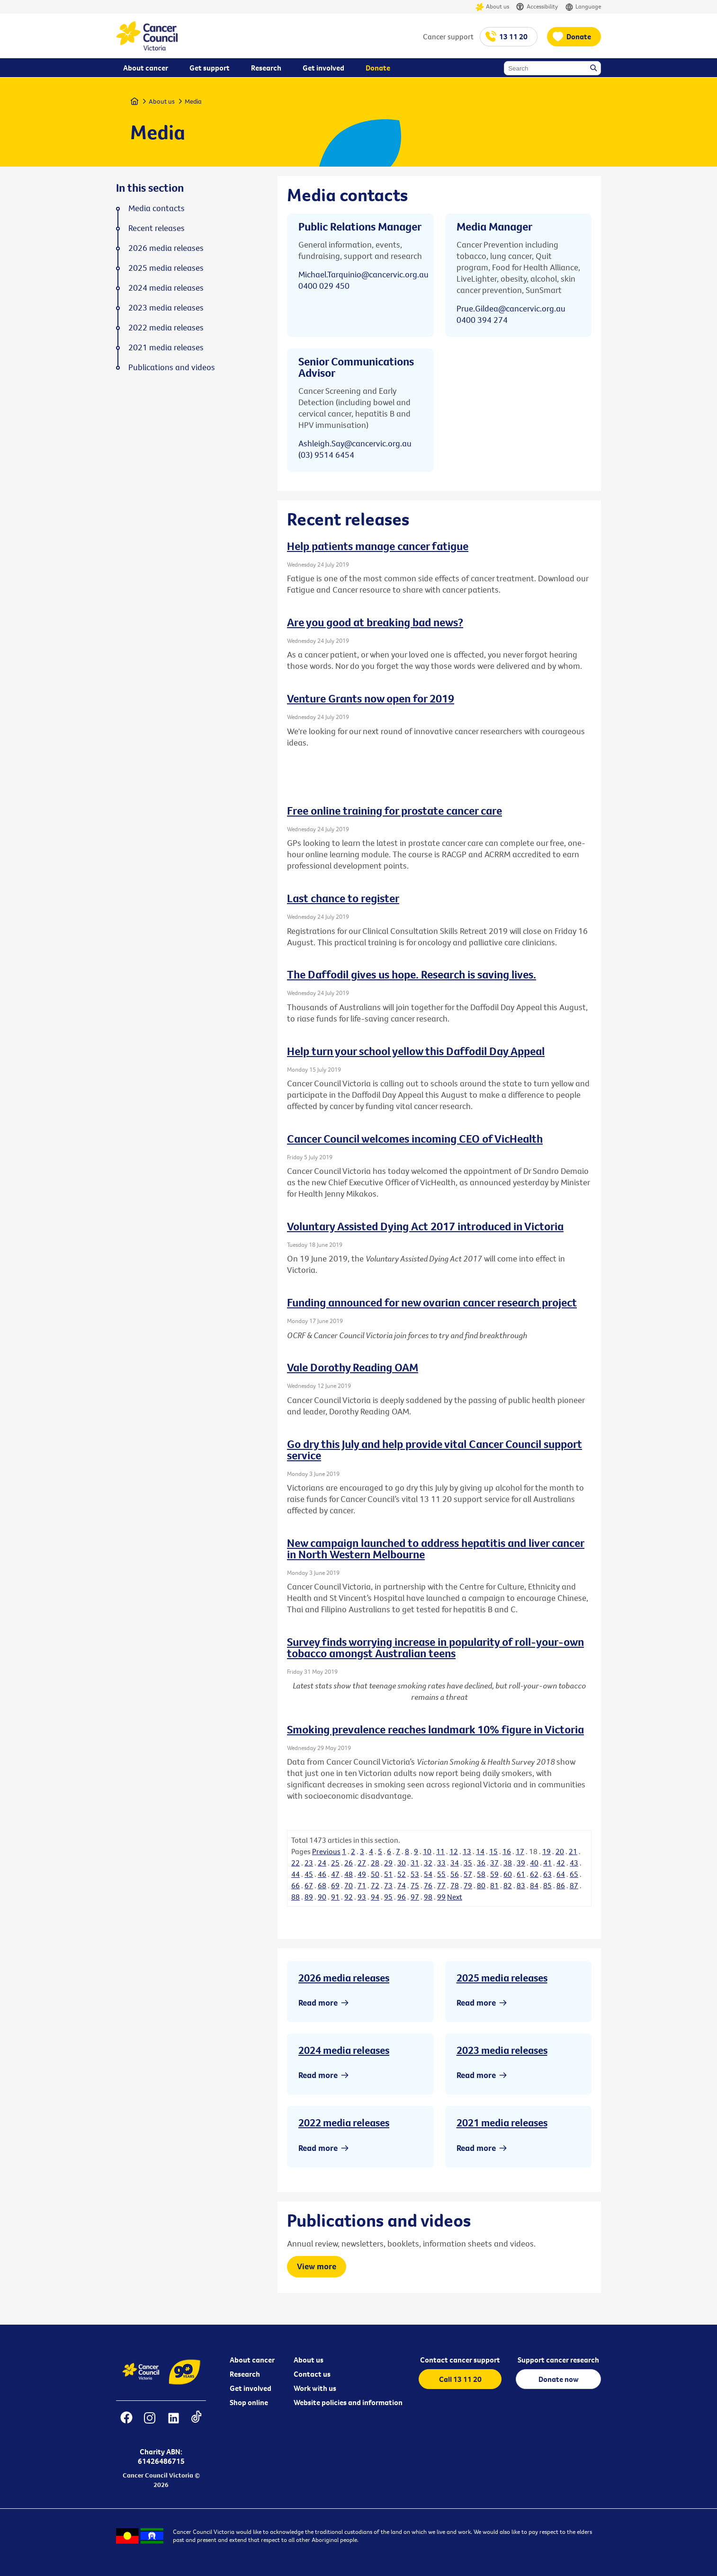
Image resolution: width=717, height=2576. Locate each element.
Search (594, 68)
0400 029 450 (324, 285)
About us (492, 6)
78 (454, 1885)
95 (388, 1896)
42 (560, 1862)
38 (507, 1862)
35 (468, 1862)
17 (520, 1851)
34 (454, 1862)
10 (427, 1851)
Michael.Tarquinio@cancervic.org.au (363, 274)
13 (467, 1851)
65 (574, 1874)
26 (348, 1862)
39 (521, 1862)
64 (560, 1874)
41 (547, 1862)
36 (481, 1862)
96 (401, 1896)
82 (507, 1885)
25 (335, 1862)
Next (454, 1896)
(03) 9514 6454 (326, 454)
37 (494, 1862)
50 (375, 1874)
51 (388, 1874)
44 (295, 1874)
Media (193, 101)
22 (295, 1862)
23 (309, 1862)
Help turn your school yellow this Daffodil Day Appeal (416, 1051)
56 (454, 1874)
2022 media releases (343, 2122)
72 (375, 1885)
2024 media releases (343, 2050)
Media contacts (156, 208)
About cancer (252, 2359)
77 (441, 1885)
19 (546, 1851)
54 (428, 1874)
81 (494, 1885)
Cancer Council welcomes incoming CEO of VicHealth (415, 1138)
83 (521, 1885)
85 (547, 1885)
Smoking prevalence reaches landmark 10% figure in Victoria (435, 1729)
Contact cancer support (460, 2359)
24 (322, 1862)
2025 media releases (502, 1977)
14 (480, 1851)
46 (322, 1874)
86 (560, 1885)
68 (322, 1885)
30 (401, 1862)
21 (573, 1851)
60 (507, 1874)
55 (441, 1874)
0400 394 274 (482, 319)
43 (574, 1862)
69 (335, 1885)
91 (335, 1896)
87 (574, 1885)
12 (453, 1851)
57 (468, 1874)
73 (388, 1885)
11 (440, 1851)
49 (362, 1874)
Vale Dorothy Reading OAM (352, 1367)
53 (415, 1874)
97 (415, 1896)
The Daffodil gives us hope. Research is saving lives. (411, 974)
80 (481, 1885)
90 (322, 1896)
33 (441, 1862)
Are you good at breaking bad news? (375, 622)
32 (428, 1862)
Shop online (249, 2402)
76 (428, 1885)
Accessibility (537, 6)
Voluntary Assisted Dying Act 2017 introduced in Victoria (425, 1226)
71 (362, 1885)
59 (494, 1874)
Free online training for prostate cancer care (394, 810)
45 (309, 1874)
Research (245, 2374)
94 (375, 1896)
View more (316, 2266)
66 (295, 1885)
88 (295, 1896)
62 (534, 1874)
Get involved (250, 2388)
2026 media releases (343, 1977)
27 (362, 1862)
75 (415, 1885)
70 (348, 1885)
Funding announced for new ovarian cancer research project (432, 1302)
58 (481, 1874)
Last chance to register (343, 898)
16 (506, 1851)
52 (401, 1874)
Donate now (558, 2379)
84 (534, 1885)
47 (335, 1874)
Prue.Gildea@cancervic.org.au (511, 308)
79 (468, 1885)
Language (583, 6)
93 (362, 1896)
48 (348, 1874)
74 (401, 1885)
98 (428, 1896)
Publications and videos (171, 367)
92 (348, 1896)
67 (309, 1885)
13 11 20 (513, 36)
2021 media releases (502, 2122)
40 (534, 1862)
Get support (209, 67)
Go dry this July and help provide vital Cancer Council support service (434, 1449)
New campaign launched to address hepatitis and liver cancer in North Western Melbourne (435, 1548)
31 (415, 1862)
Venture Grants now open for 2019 (370, 698)
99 (441, 1896)
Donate (578, 36)
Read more (318, 2002)
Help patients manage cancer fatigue (377, 546)
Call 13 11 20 (460, 2379)
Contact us (312, 2374)
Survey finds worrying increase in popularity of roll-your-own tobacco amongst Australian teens (435, 1647)
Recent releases (156, 228)
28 (375, 1862)
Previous (326, 1851)
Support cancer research (558, 2359)
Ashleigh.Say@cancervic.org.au (355, 443)
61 (521, 1874)
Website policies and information (348, 2402)
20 (560, 1851)
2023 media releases (502, 2050)
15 (493, 1851)
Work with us (315, 2388)
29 (388, 1862)
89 (309, 1896)
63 (547, 1874)
